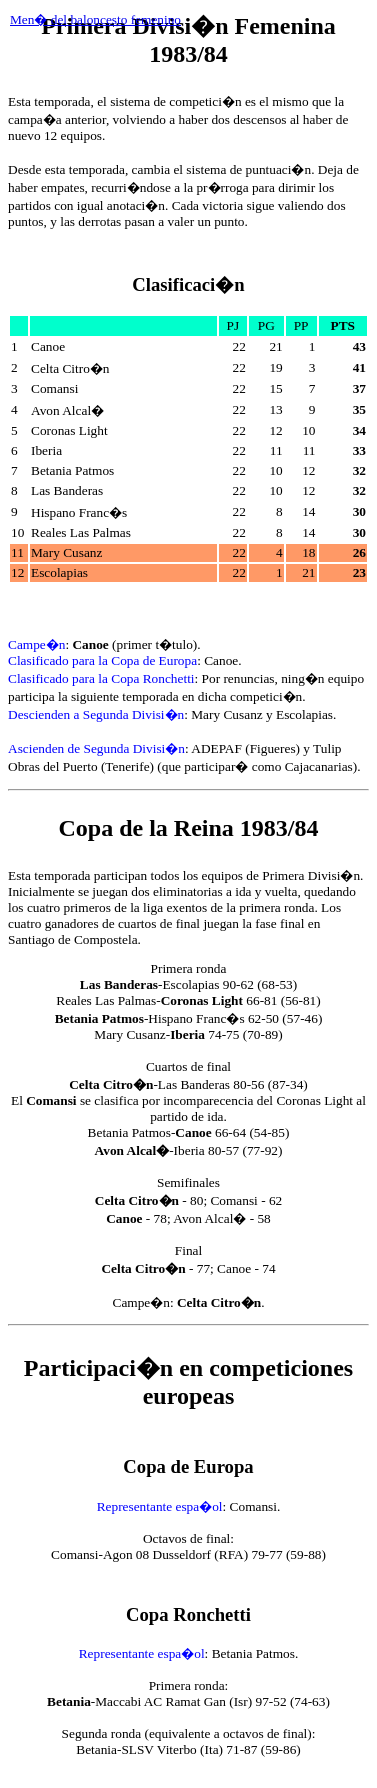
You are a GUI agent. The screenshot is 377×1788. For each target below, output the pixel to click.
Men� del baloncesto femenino (95, 19)
